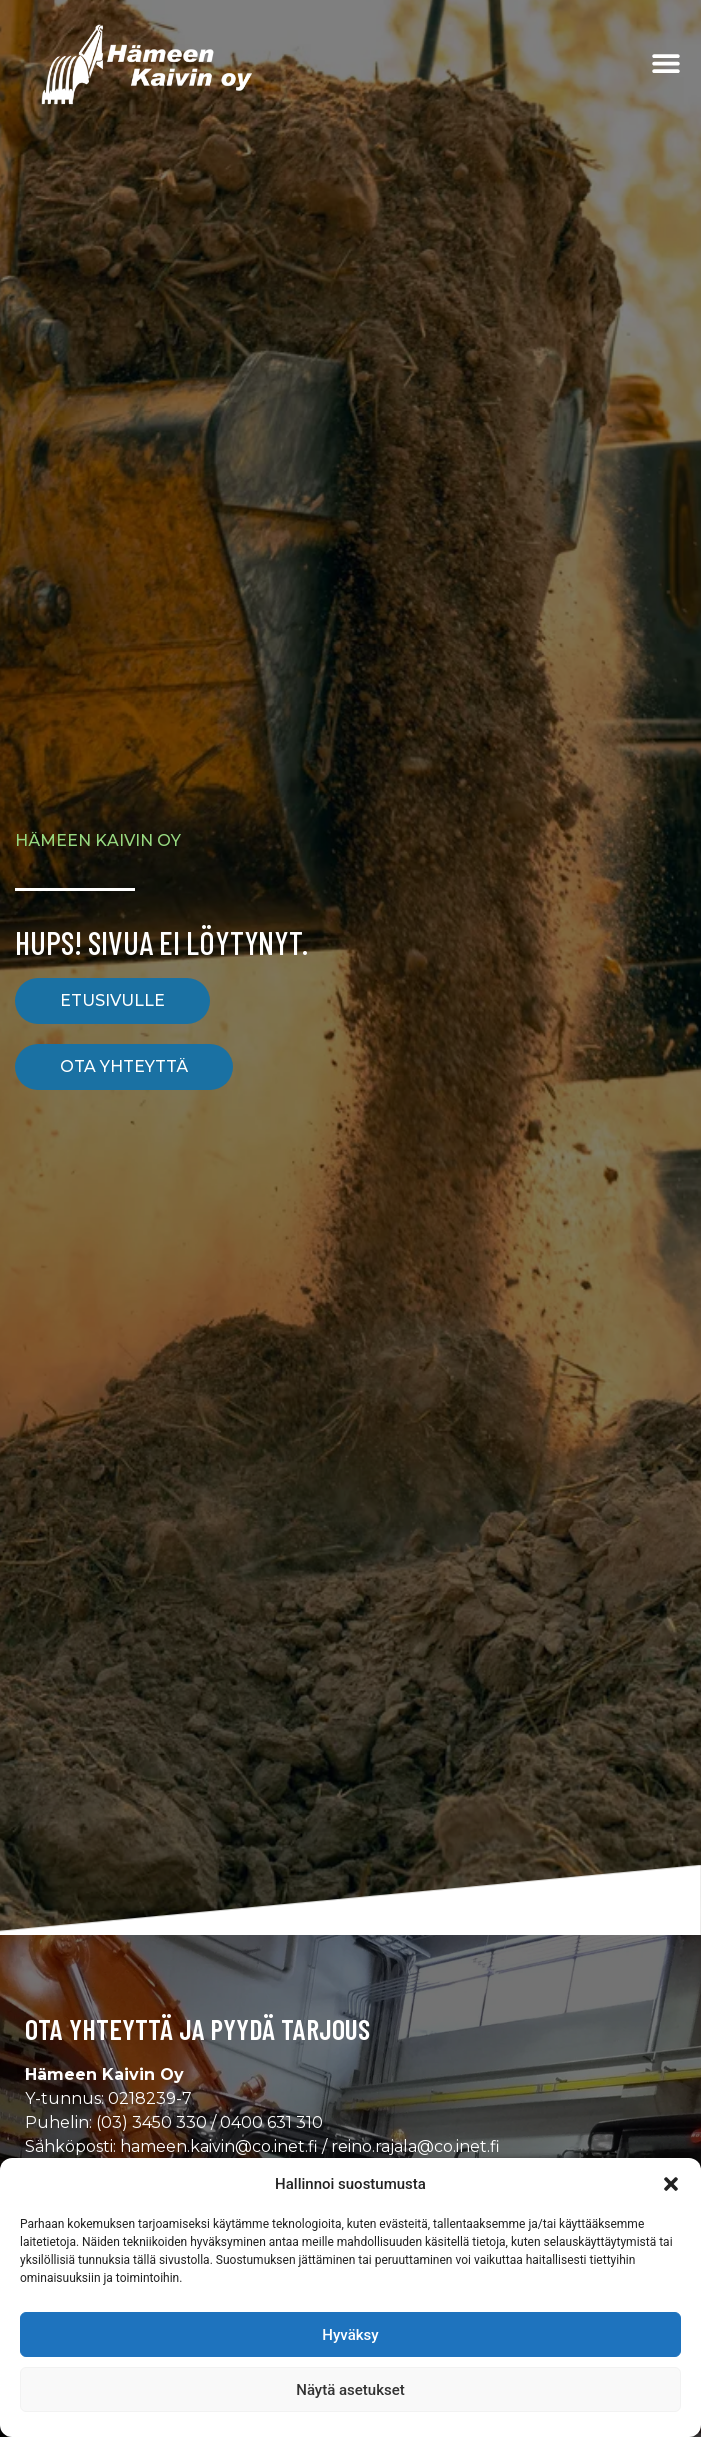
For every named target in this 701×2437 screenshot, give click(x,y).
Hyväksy (350, 2335)
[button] (671, 2184)
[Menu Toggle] (666, 63)
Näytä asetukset (350, 2390)
